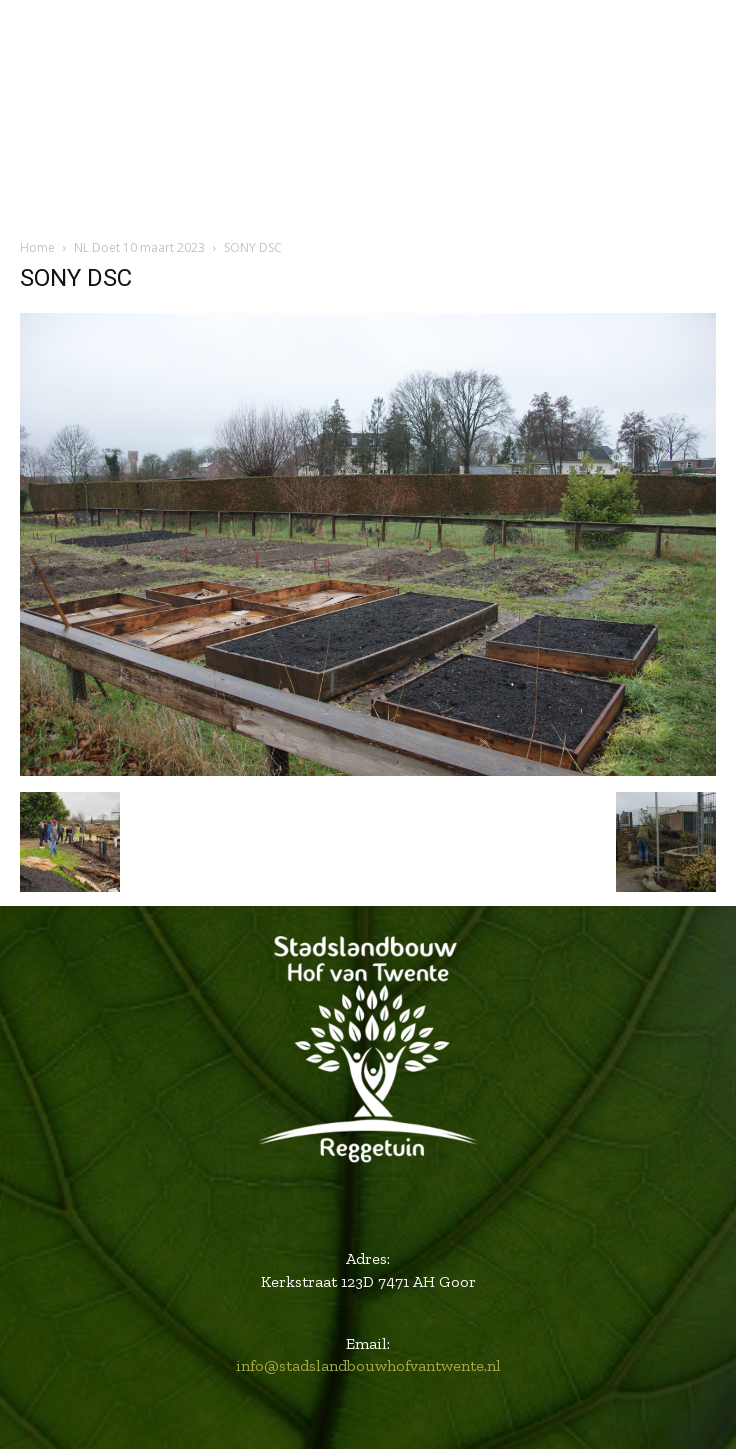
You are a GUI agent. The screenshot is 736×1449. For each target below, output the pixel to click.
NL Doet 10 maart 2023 (139, 247)
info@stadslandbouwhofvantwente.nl (368, 1365)
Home (37, 247)
